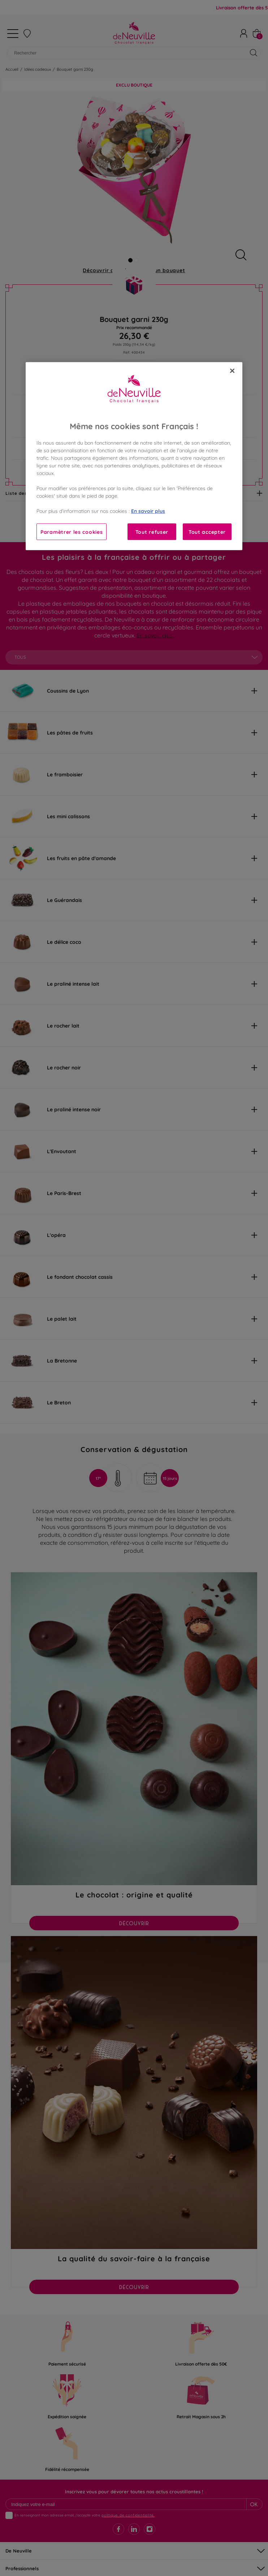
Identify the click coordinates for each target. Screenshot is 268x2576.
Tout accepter (207, 532)
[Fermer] (232, 371)
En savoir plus (148, 511)
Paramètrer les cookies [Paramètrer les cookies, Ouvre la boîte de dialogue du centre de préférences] (71, 532)
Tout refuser (151, 532)
